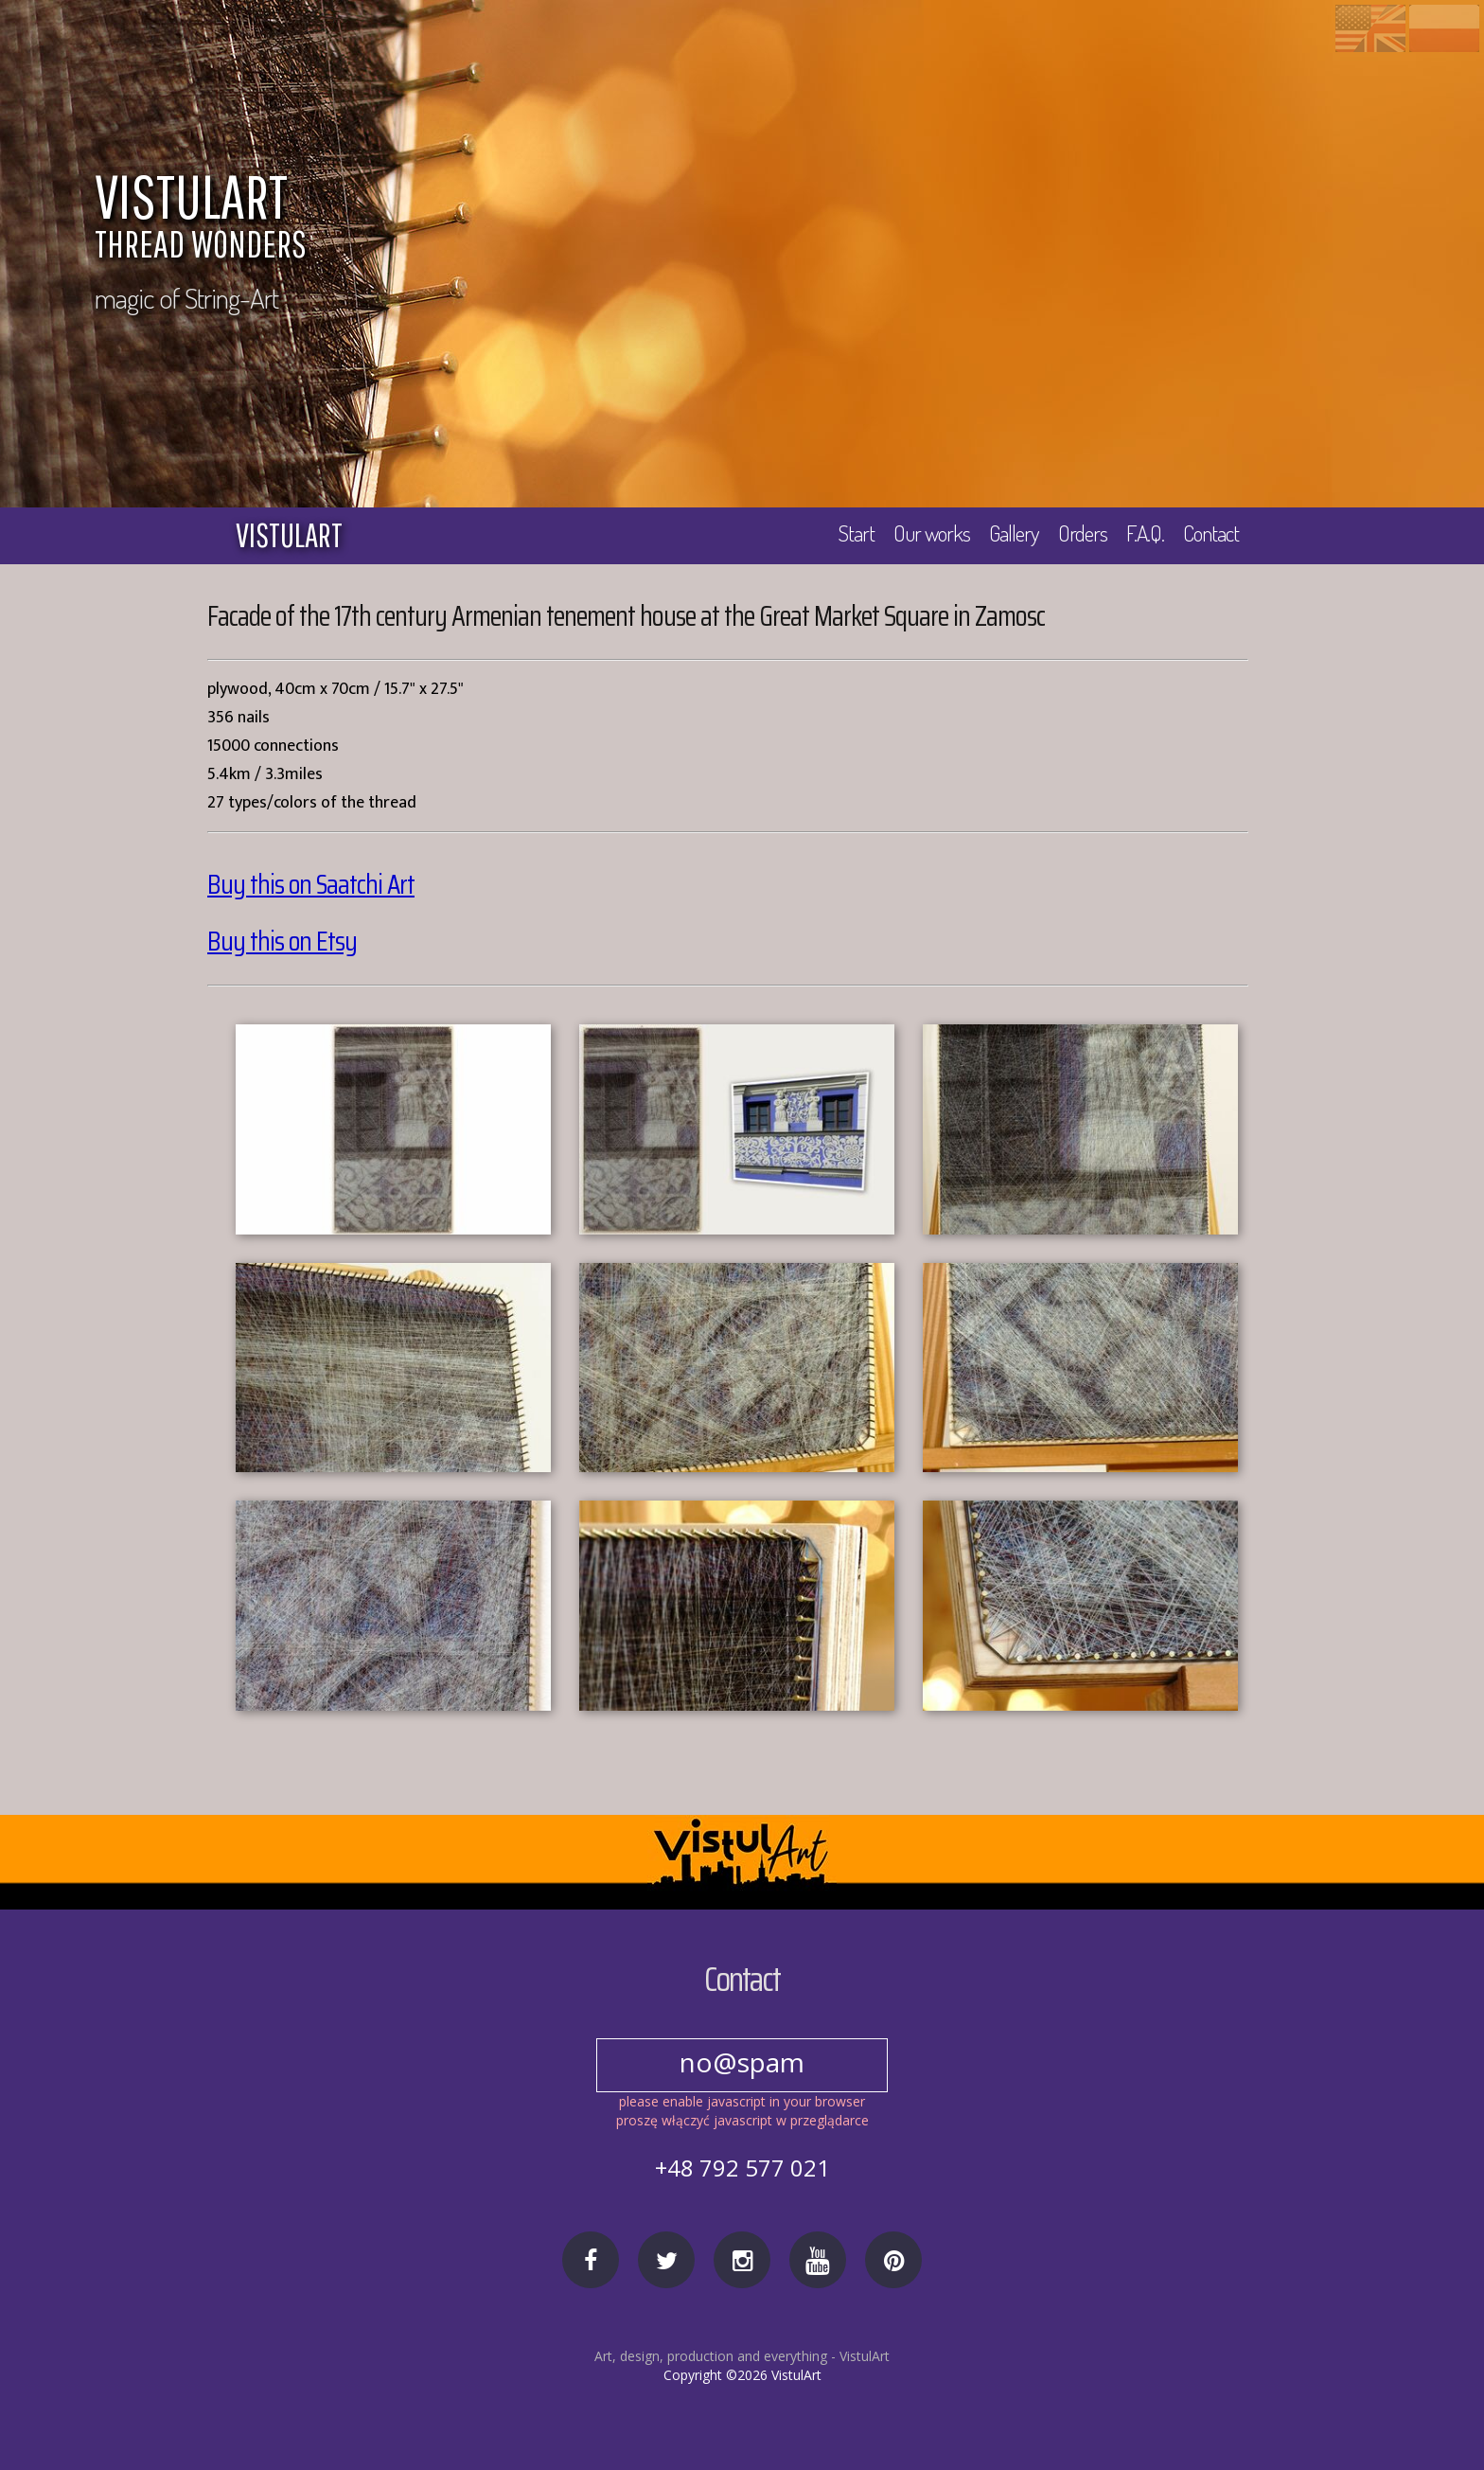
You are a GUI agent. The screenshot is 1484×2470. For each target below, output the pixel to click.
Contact (1210, 534)
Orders (1078, 534)
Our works (924, 534)
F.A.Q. (1143, 534)
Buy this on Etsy (282, 941)
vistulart (289, 535)
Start (847, 534)
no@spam (742, 2061)
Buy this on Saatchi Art (312, 884)
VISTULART (601, 219)
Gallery (1008, 534)
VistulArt (864, 2356)
